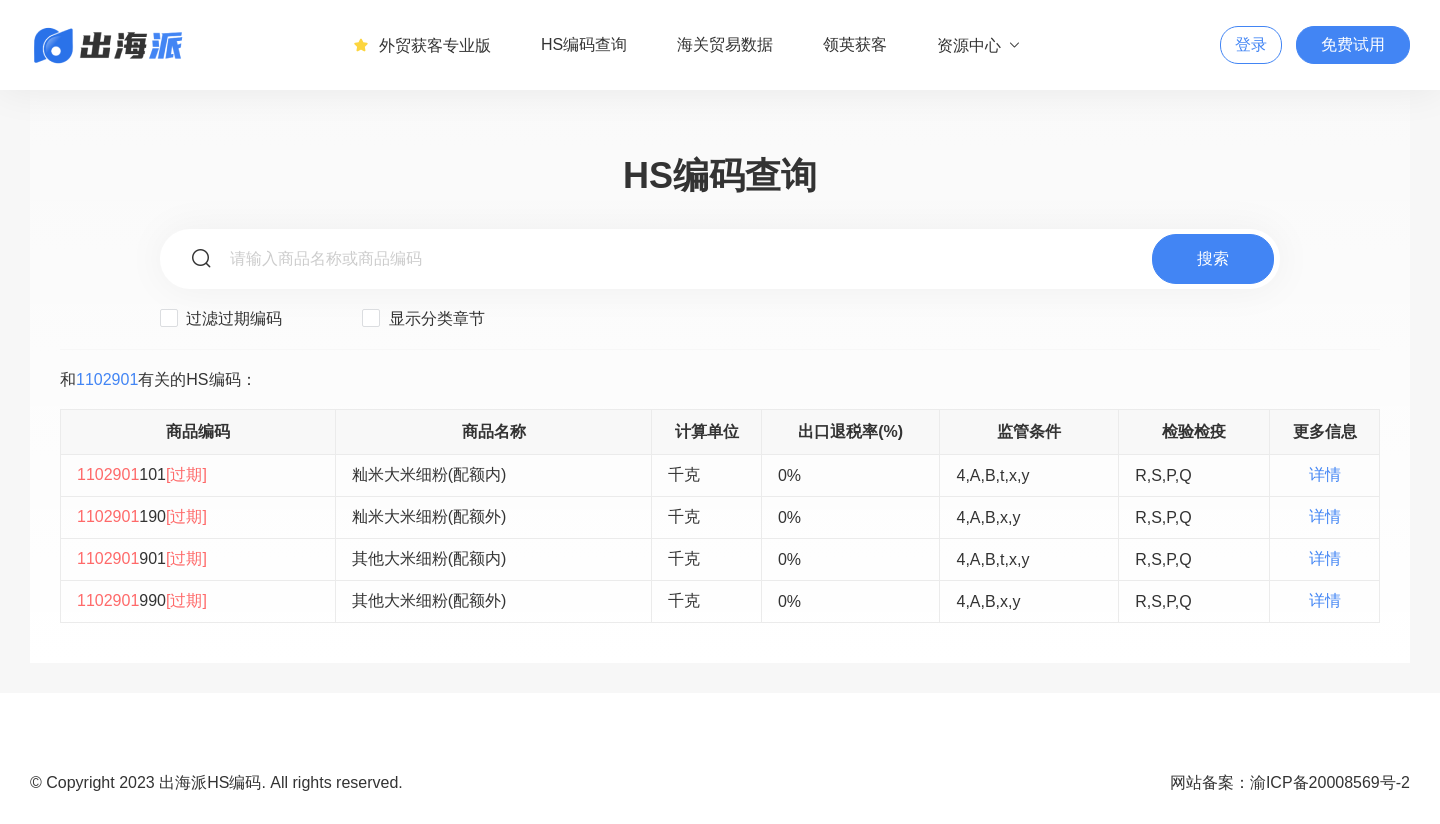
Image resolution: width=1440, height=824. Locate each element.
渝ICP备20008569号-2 (1330, 782)
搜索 (1213, 258)
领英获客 (855, 44)
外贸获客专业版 (422, 45)
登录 (1251, 44)
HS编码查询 (584, 44)
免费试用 (1353, 44)
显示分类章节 (423, 318)
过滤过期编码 (221, 318)
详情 (1325, 474)
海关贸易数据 (725, 44)
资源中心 (979, 45)
